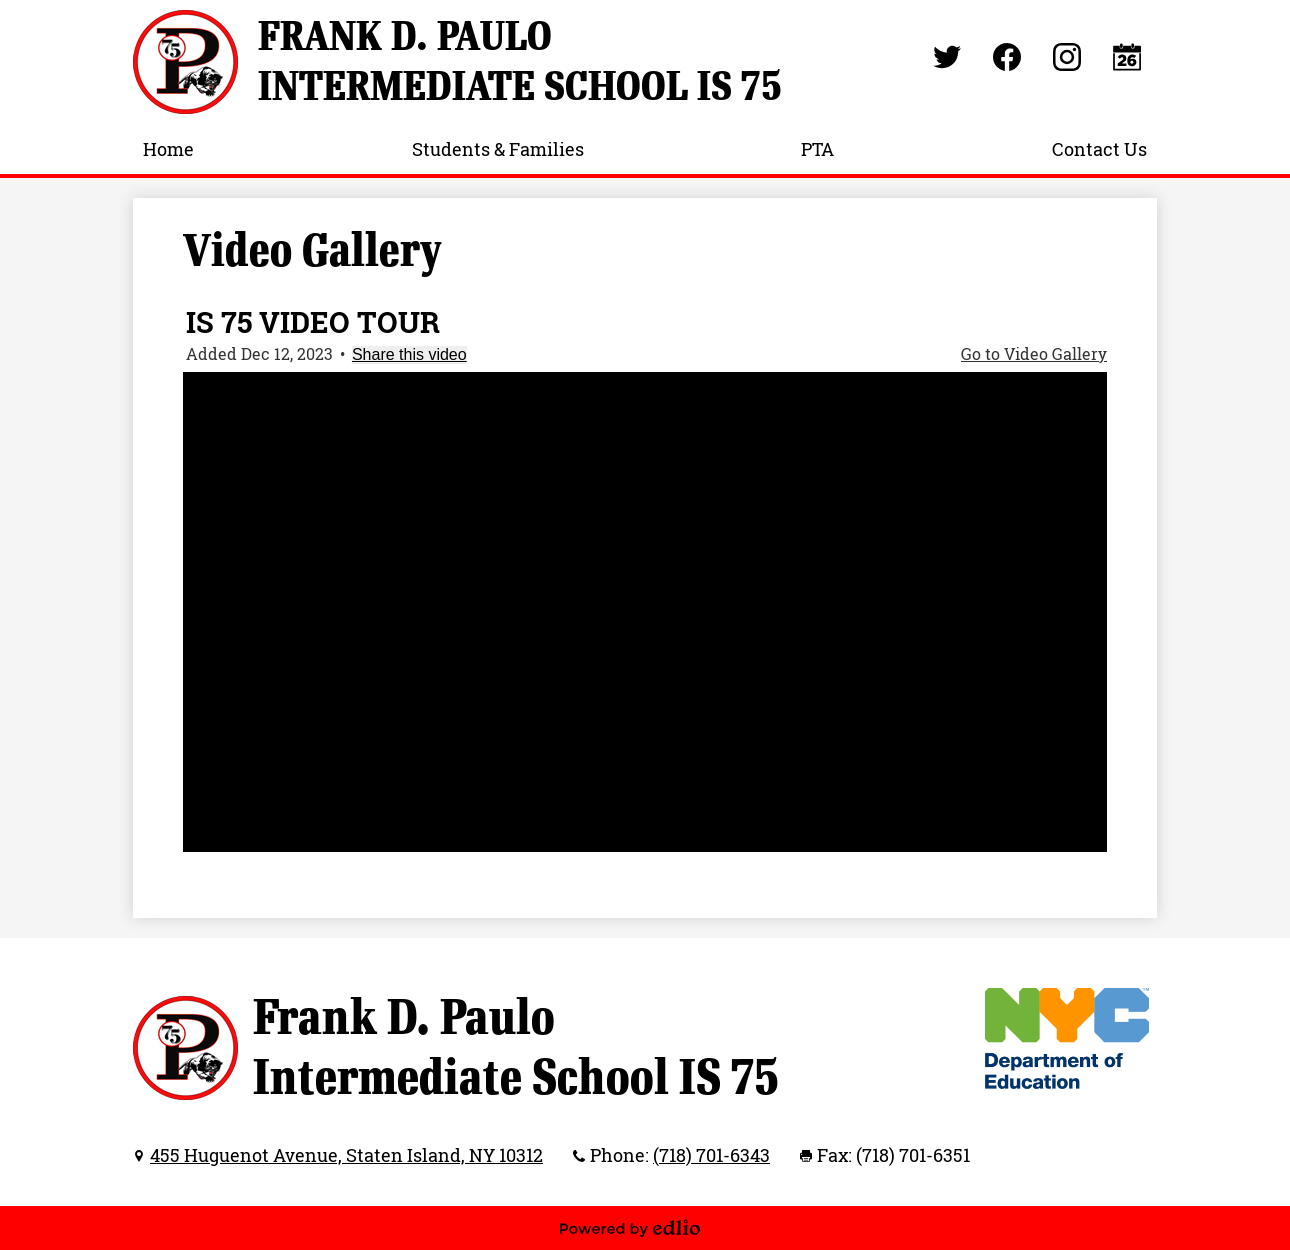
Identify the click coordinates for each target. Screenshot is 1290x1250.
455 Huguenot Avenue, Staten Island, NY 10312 (346, 1155)
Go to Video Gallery (1034, 354)
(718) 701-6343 (711, 1155)
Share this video (409, 354)
